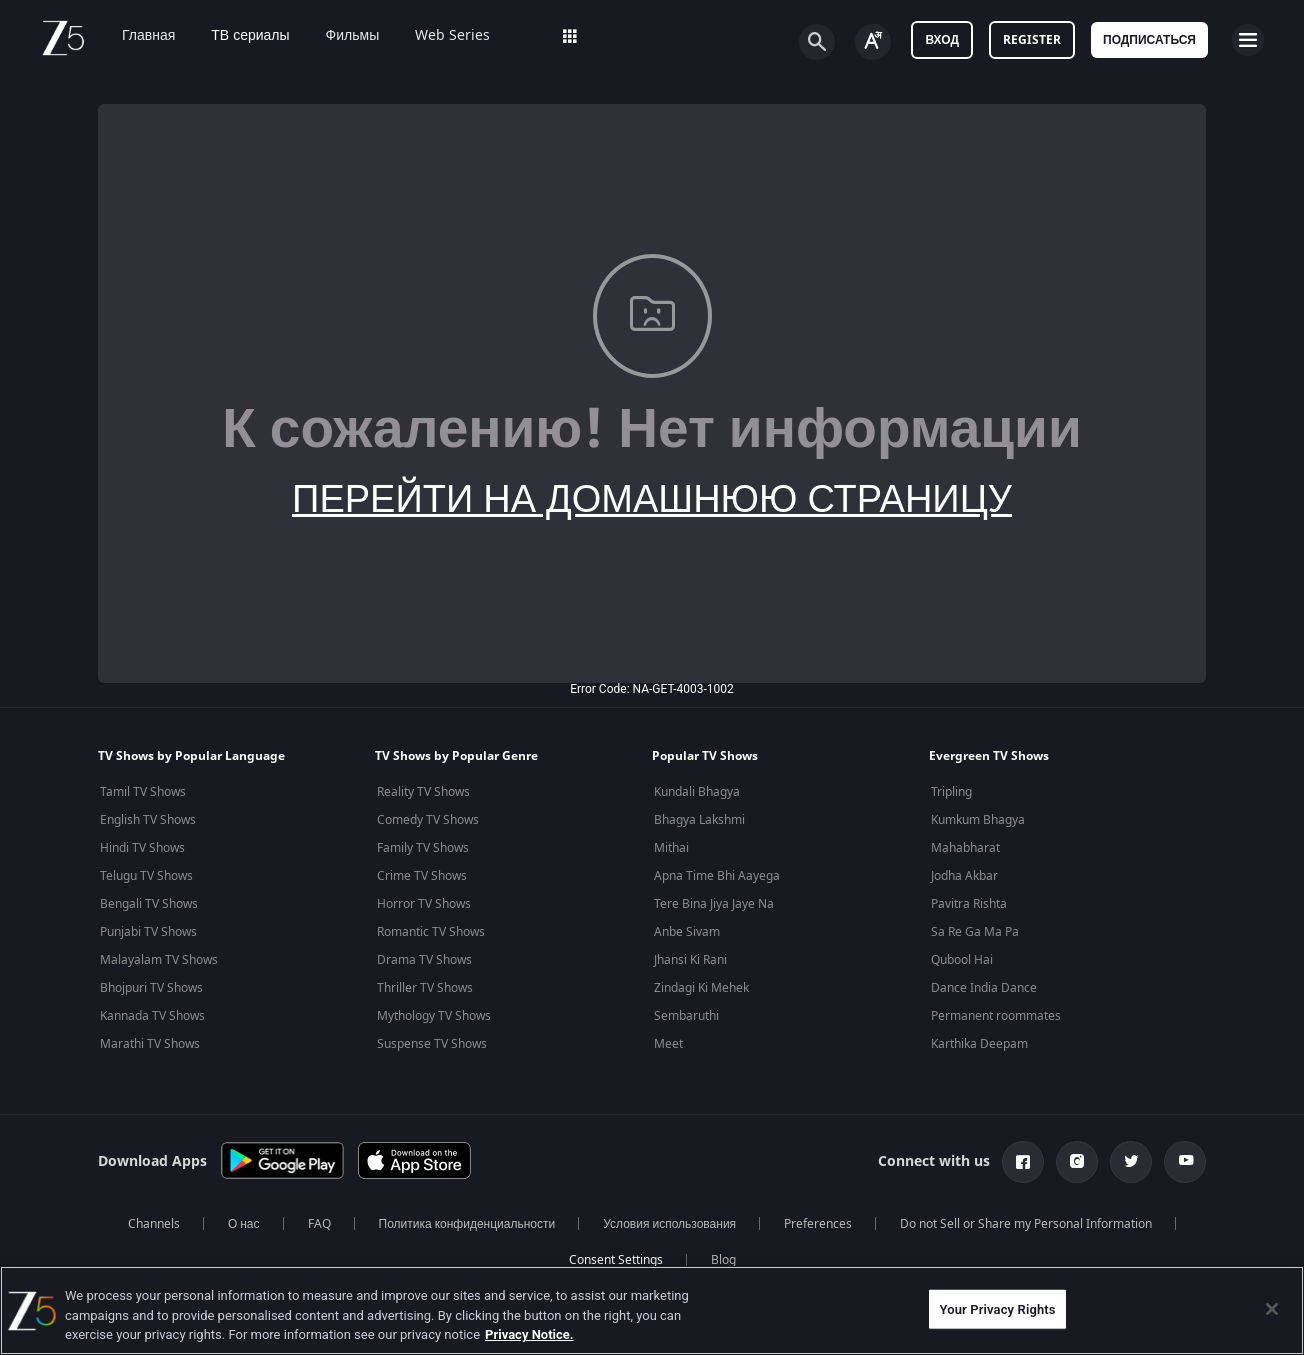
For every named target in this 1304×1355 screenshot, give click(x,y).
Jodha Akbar (964, 876)
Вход (942, 40)
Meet (668, 1044)
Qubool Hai (962, 960)
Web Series (438, 36)
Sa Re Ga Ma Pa (975, 932)
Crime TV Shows (422, 876)
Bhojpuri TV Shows (151, 988)
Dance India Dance (984, 988)
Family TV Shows (423, 848)
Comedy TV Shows (428, 820)
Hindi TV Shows (142, 848)
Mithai (671, 848)
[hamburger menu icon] (1248, 40)
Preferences (818, 1224)
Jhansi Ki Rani (690, 960)
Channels (154, 1224)
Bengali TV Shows (149, 904)
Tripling (951, 792)
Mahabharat (965, 848)
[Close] (1272, 1309)
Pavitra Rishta (969, 904)
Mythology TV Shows (434, 1016)
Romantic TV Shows (431, 932)
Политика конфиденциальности (467, 1224)
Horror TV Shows (424, 904)
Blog (723, 1260)
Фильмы (339, 36)
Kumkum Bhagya (978, 820)
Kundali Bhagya (697, 792)
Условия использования (669, 1224)
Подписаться (1149, 40)
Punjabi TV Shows (148, 932)
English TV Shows (148, 820)
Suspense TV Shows (432, 1044)
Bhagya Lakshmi (699, 820)
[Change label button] (873, 42)
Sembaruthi (686, 1016)
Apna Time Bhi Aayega (717, 876)
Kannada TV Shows (152, 1016)
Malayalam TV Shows (159, 960)
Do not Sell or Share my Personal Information (1026, 1224)
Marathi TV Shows (150, 1044)
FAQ (319, 1224)
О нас (244, 1224)
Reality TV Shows (423, 792)
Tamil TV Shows (143, 792)
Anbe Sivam (687, 932)
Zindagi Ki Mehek (701, 988)
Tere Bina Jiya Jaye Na (714, 904)
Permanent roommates (996, 1016)
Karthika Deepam (979, 1044)
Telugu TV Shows (146, 876)
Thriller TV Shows (425, 988)
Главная (134, 36)
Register (1032, 40)
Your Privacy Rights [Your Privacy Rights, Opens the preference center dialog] (997, 1308)
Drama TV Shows (424, 960)
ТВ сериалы (236, 36)
